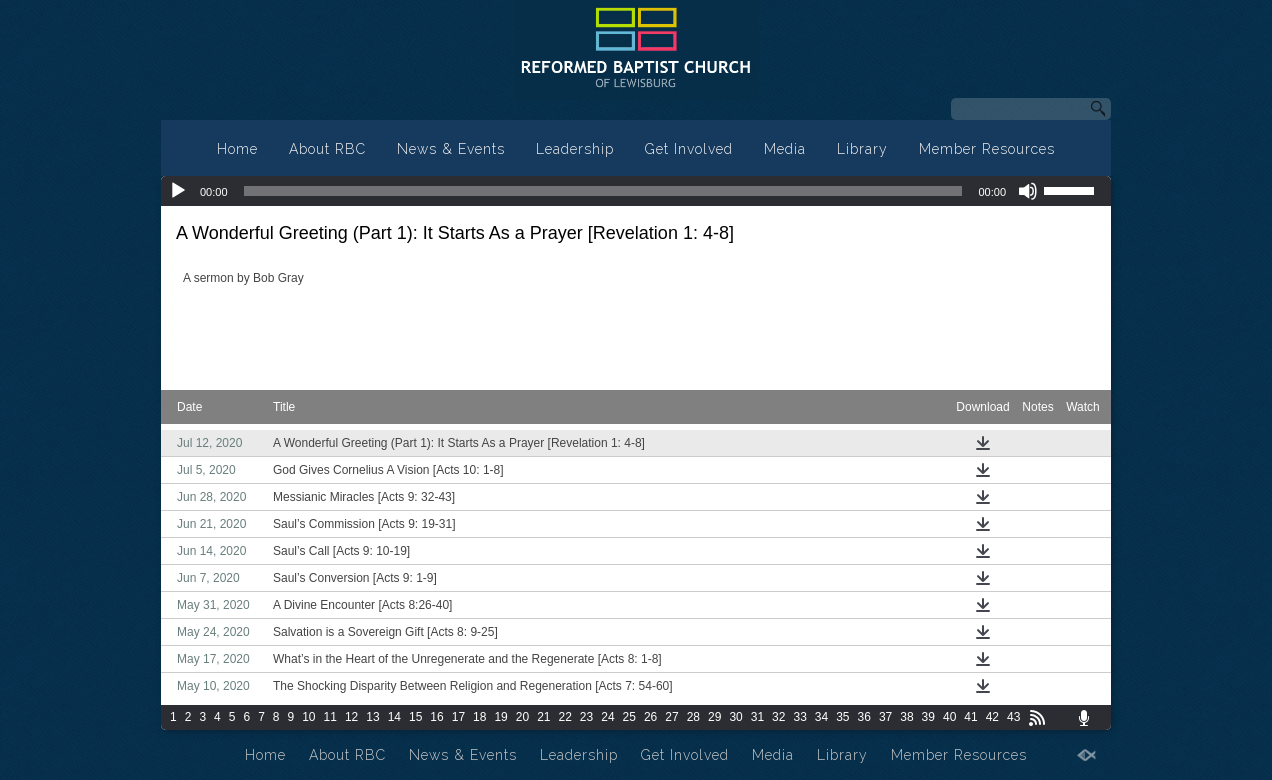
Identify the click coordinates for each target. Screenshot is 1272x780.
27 (671, 717)
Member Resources (987, 149)
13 (372, 717)
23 (586, 717)
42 (992, 717)
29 (714, 717)
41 (970, 717)
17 (458, 717)
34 (821, 717)
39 (928, 717)
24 (607, 717)
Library (862, 149)
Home (237, 149)
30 (735, 717)
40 (949, 717)
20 (522, 717)
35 (842, 717)
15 (415, 717)
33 (799, 717)
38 (906, 717)
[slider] (603, 191)
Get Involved (689, 149)
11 (330, 717)
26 (650, 717)
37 (885, 717)
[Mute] (1028, 191)
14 (394, 717)
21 (543, 717)
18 (479, 717)
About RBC (327, 149)
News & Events (451, 149)
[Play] (178, 191)
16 (436, 717)
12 (351, 717)
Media (785, 149)
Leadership (575, 149)
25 (629, 717)
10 (308, 717)
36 (864, 717)
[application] (636, 191)
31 (757, 717)
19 (500, 717)
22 (565, 717)
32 (778, 717)
